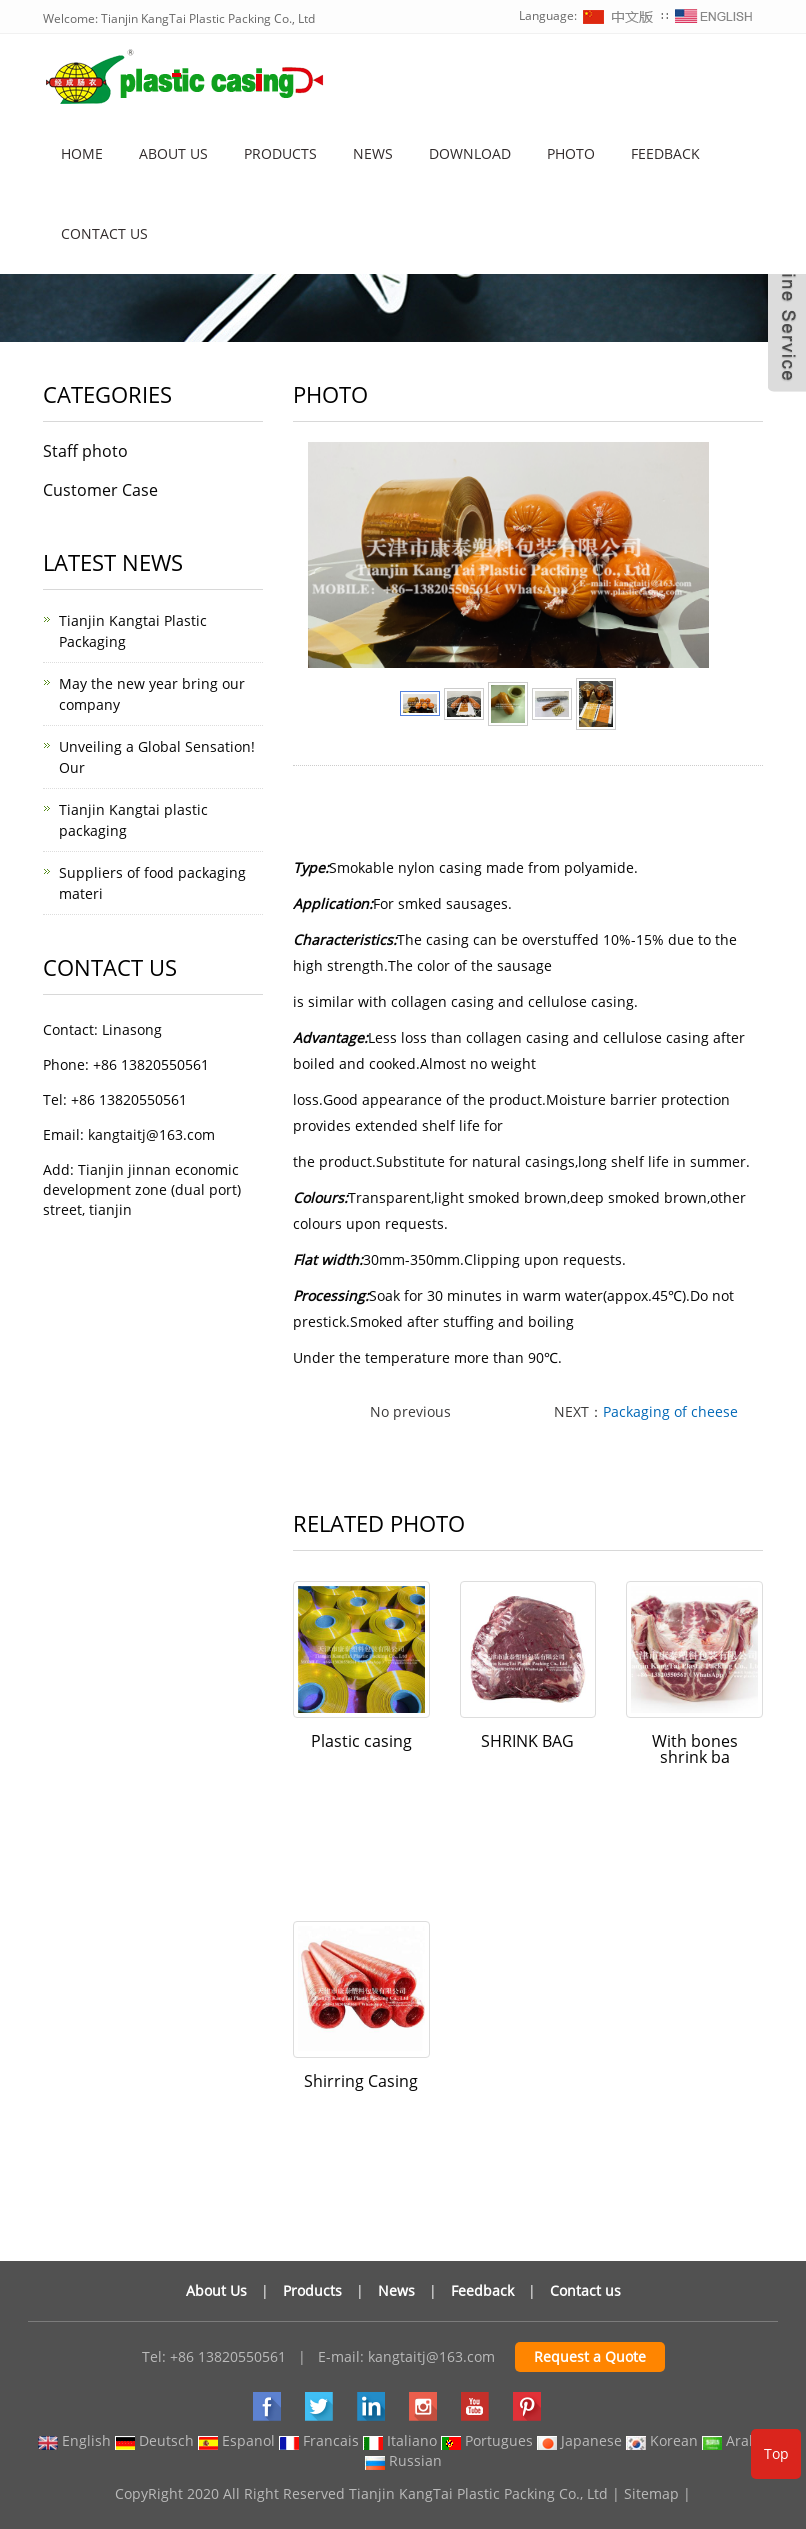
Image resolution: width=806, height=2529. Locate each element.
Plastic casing (361, 1741)
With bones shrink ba (695, 1749)
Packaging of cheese (670, 1411)
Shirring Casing (361, 2081)
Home (82, 153)
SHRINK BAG (527, 1741)
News (373, 153)
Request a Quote (590, 2356)
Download (470, 153)
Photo (571, 153)
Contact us (104, 233)
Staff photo (85, 451)
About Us (216, 2290)
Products (280, 153)
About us (173, 153)
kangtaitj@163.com (431, 2356)
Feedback (665, 153)
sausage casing (563, 825)
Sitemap (651, 2493)
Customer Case (100, 490)
